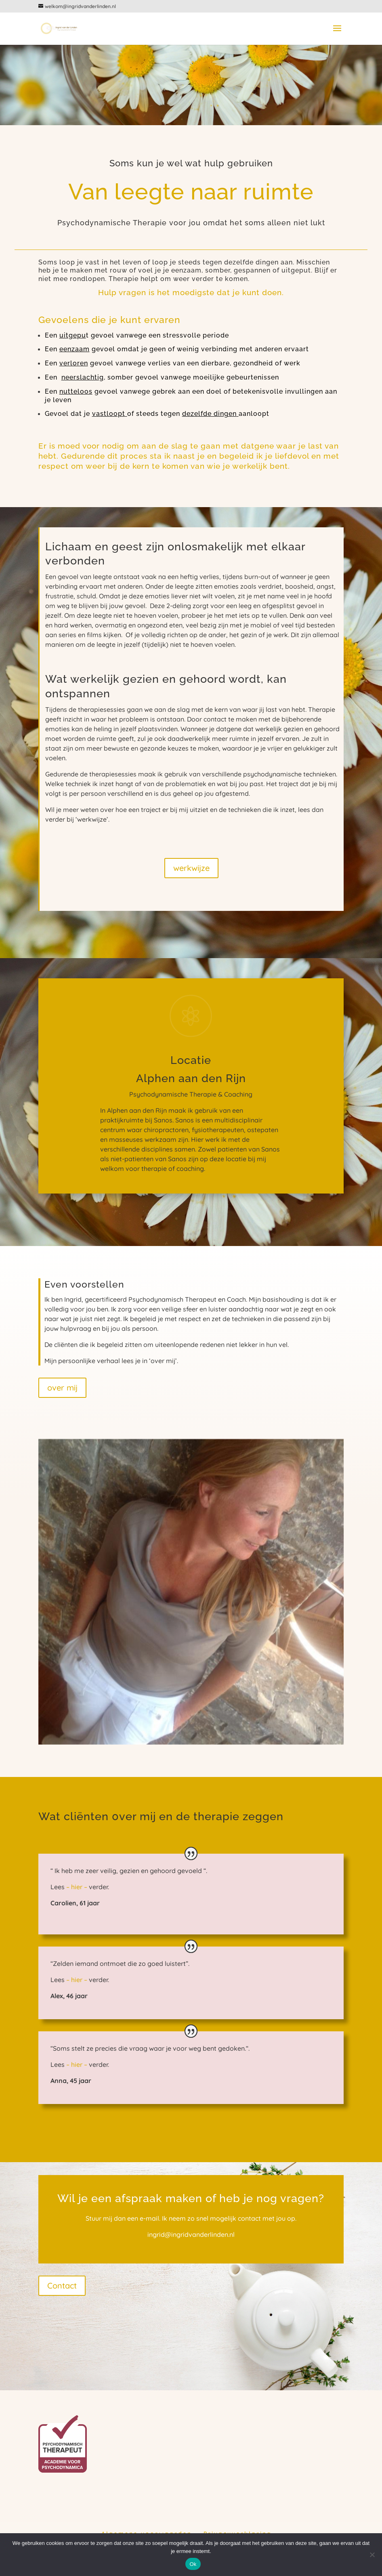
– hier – (77, 1887)
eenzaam (74, 349)
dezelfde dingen (209, 413)
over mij (62, 1387)
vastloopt (108, 413)
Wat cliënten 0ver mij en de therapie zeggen (160, 1816)
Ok (192, 2564)
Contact (62, 2285)
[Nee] (372, 2555)
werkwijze (191, 868)
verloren (73, 363)
